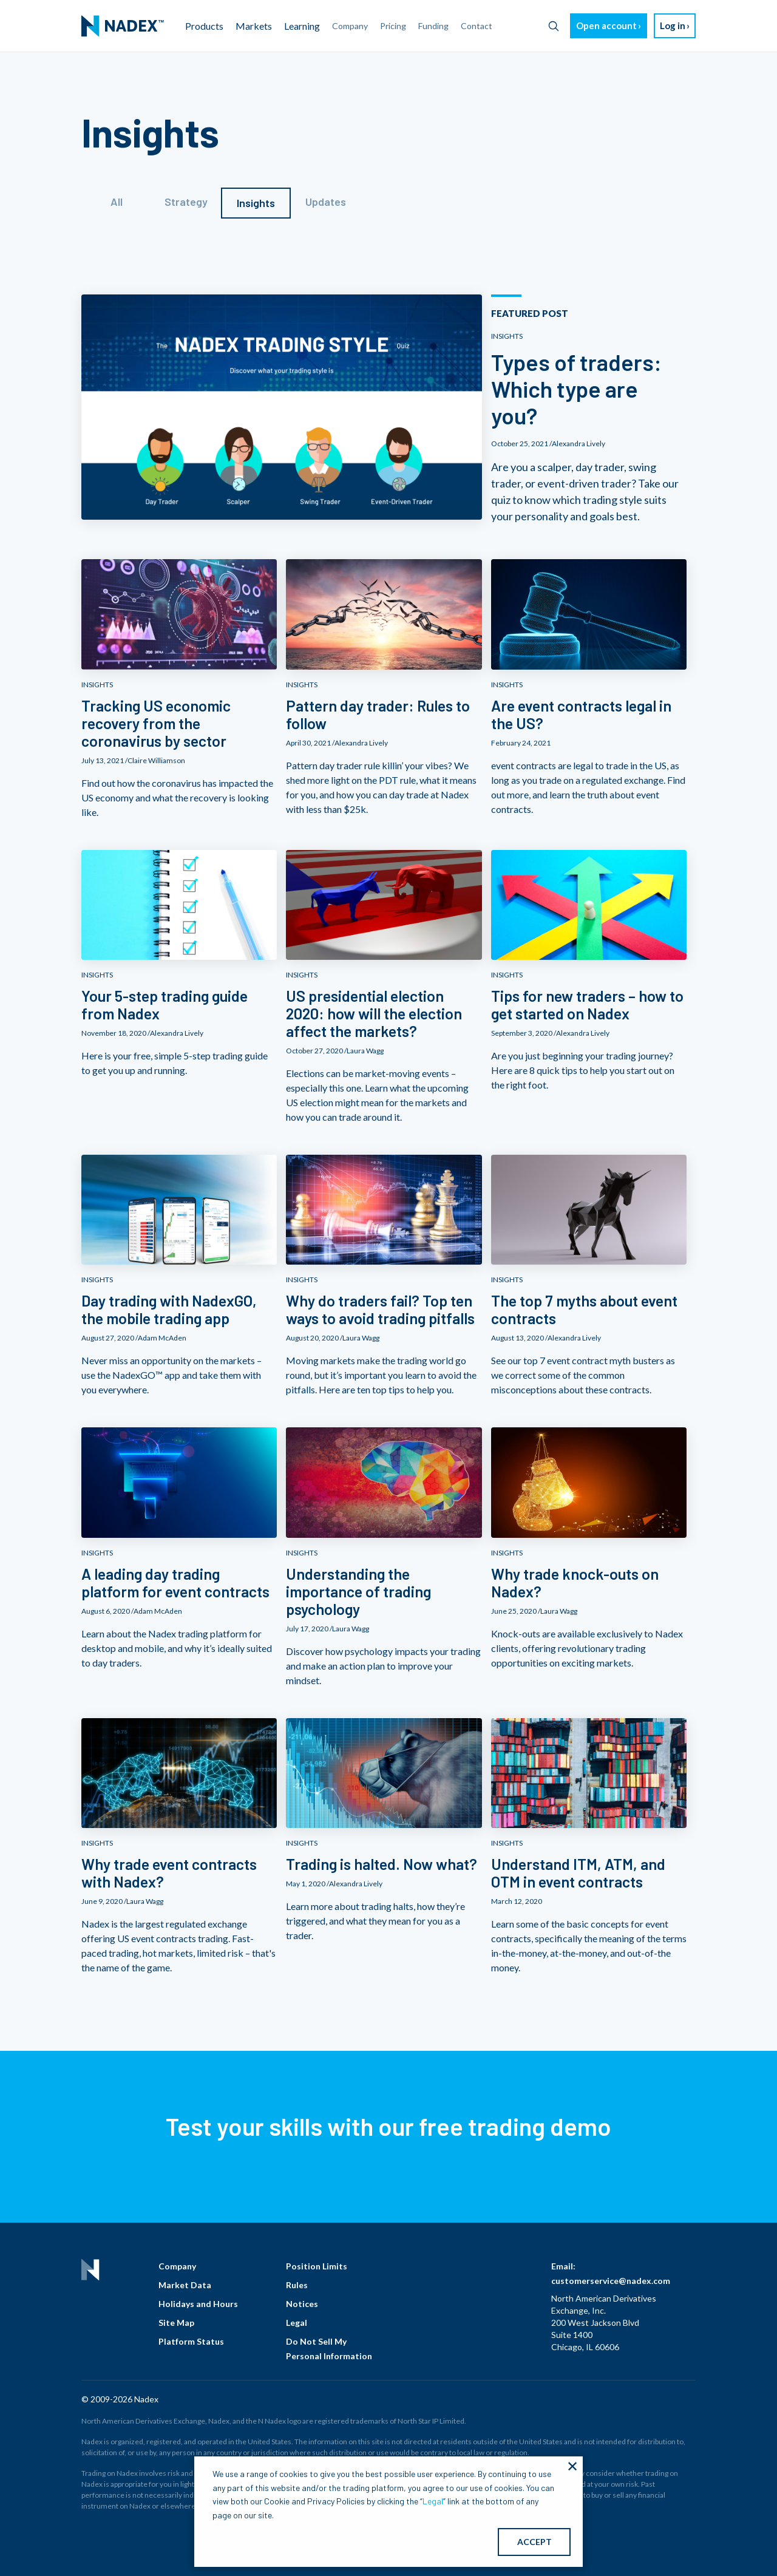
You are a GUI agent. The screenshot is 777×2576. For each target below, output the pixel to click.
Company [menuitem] (350, 26)
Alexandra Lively (578, 443)
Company (177, 2266)
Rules (297, 2285)
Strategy (186, 201)
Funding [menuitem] (433, 26)
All (116, 201)
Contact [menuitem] (476, 26)
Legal (296, 2322)
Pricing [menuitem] (393, 26)
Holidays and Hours (198, 2304)
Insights (256, 202)
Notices (302, 2304)
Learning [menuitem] (302, 26)
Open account (606, 25)
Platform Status (191, 2341)
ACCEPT (534, 2542)
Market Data (184, 2285)
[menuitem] (122, 26)
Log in (672, 25)
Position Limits (316, 2266)
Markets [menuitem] (254, 26)
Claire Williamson (156, 760)
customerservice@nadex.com (610, 2280)
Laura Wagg (365, 1050)
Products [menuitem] (204, 26)
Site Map (176, 2322)
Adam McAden (162, 1337)
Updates (325, 201)
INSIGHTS (507, 336)
